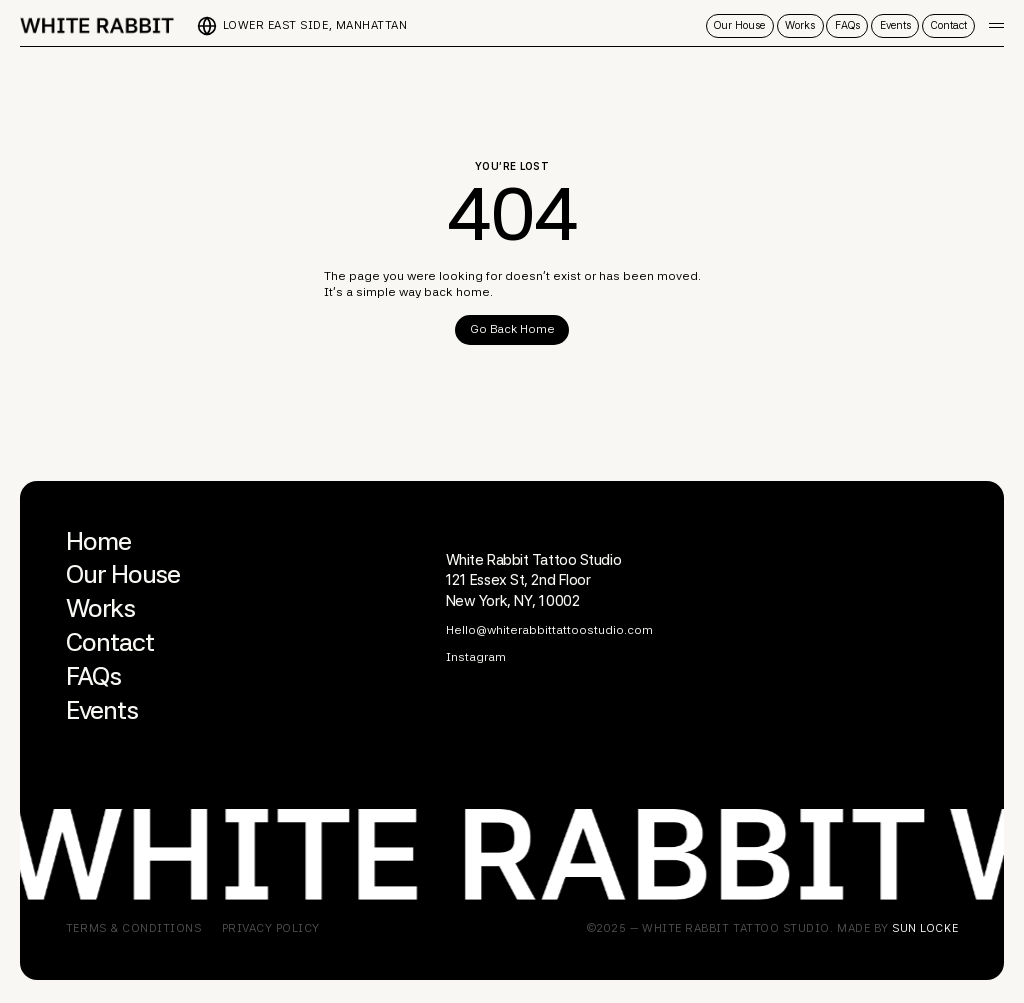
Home (98, 541)
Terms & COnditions (134, 928)
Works (100, 608)
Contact (110, 642)
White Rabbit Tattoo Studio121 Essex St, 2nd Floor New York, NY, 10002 (534, 580)
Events (102, 710)
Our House (123, 574)
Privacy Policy (271, 928)
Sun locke (925, 928)
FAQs (93, 676)
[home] (97, 26)
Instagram (476, 657)
